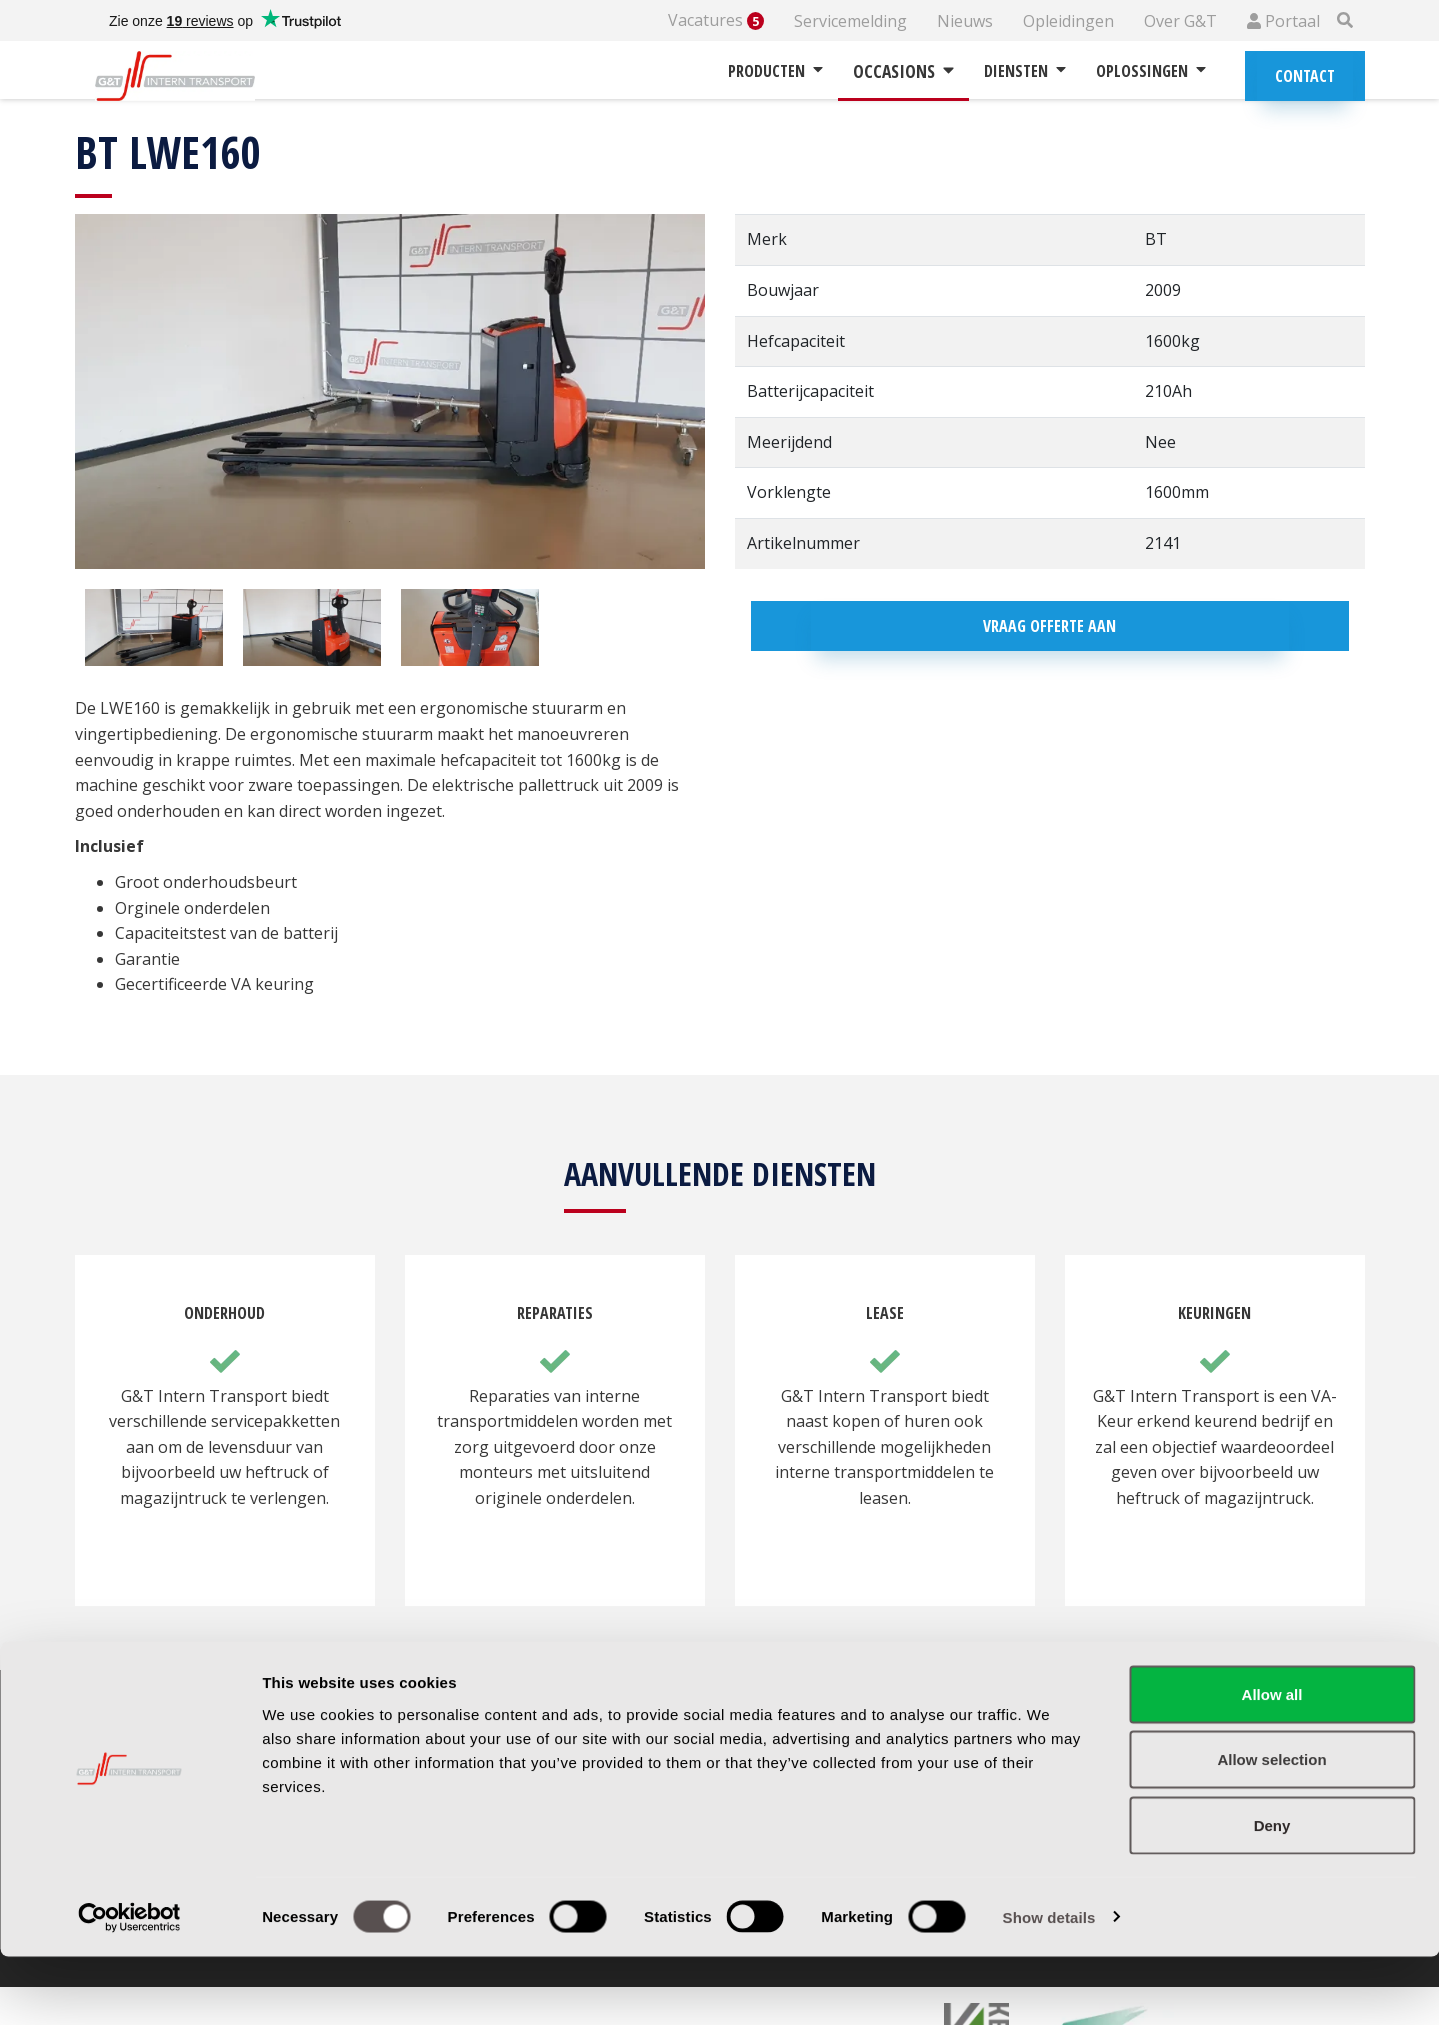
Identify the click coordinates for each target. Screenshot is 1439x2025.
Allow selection (1271, 1828)
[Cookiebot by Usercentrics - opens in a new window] (129, 1986)
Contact (1305, 76)
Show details (1049, 1985)
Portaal (1283, 21)
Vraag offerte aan (1049, 626)
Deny (1272, 1893)
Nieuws (965, 21)
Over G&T (1180, 21)
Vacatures (716, 20)
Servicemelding (850, 21)
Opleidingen (1068, 21)
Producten (775, 71)
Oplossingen (1151, 71)
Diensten (1025, 71)
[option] (154, 628)
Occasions (903, 71)
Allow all (1272, 1762)
